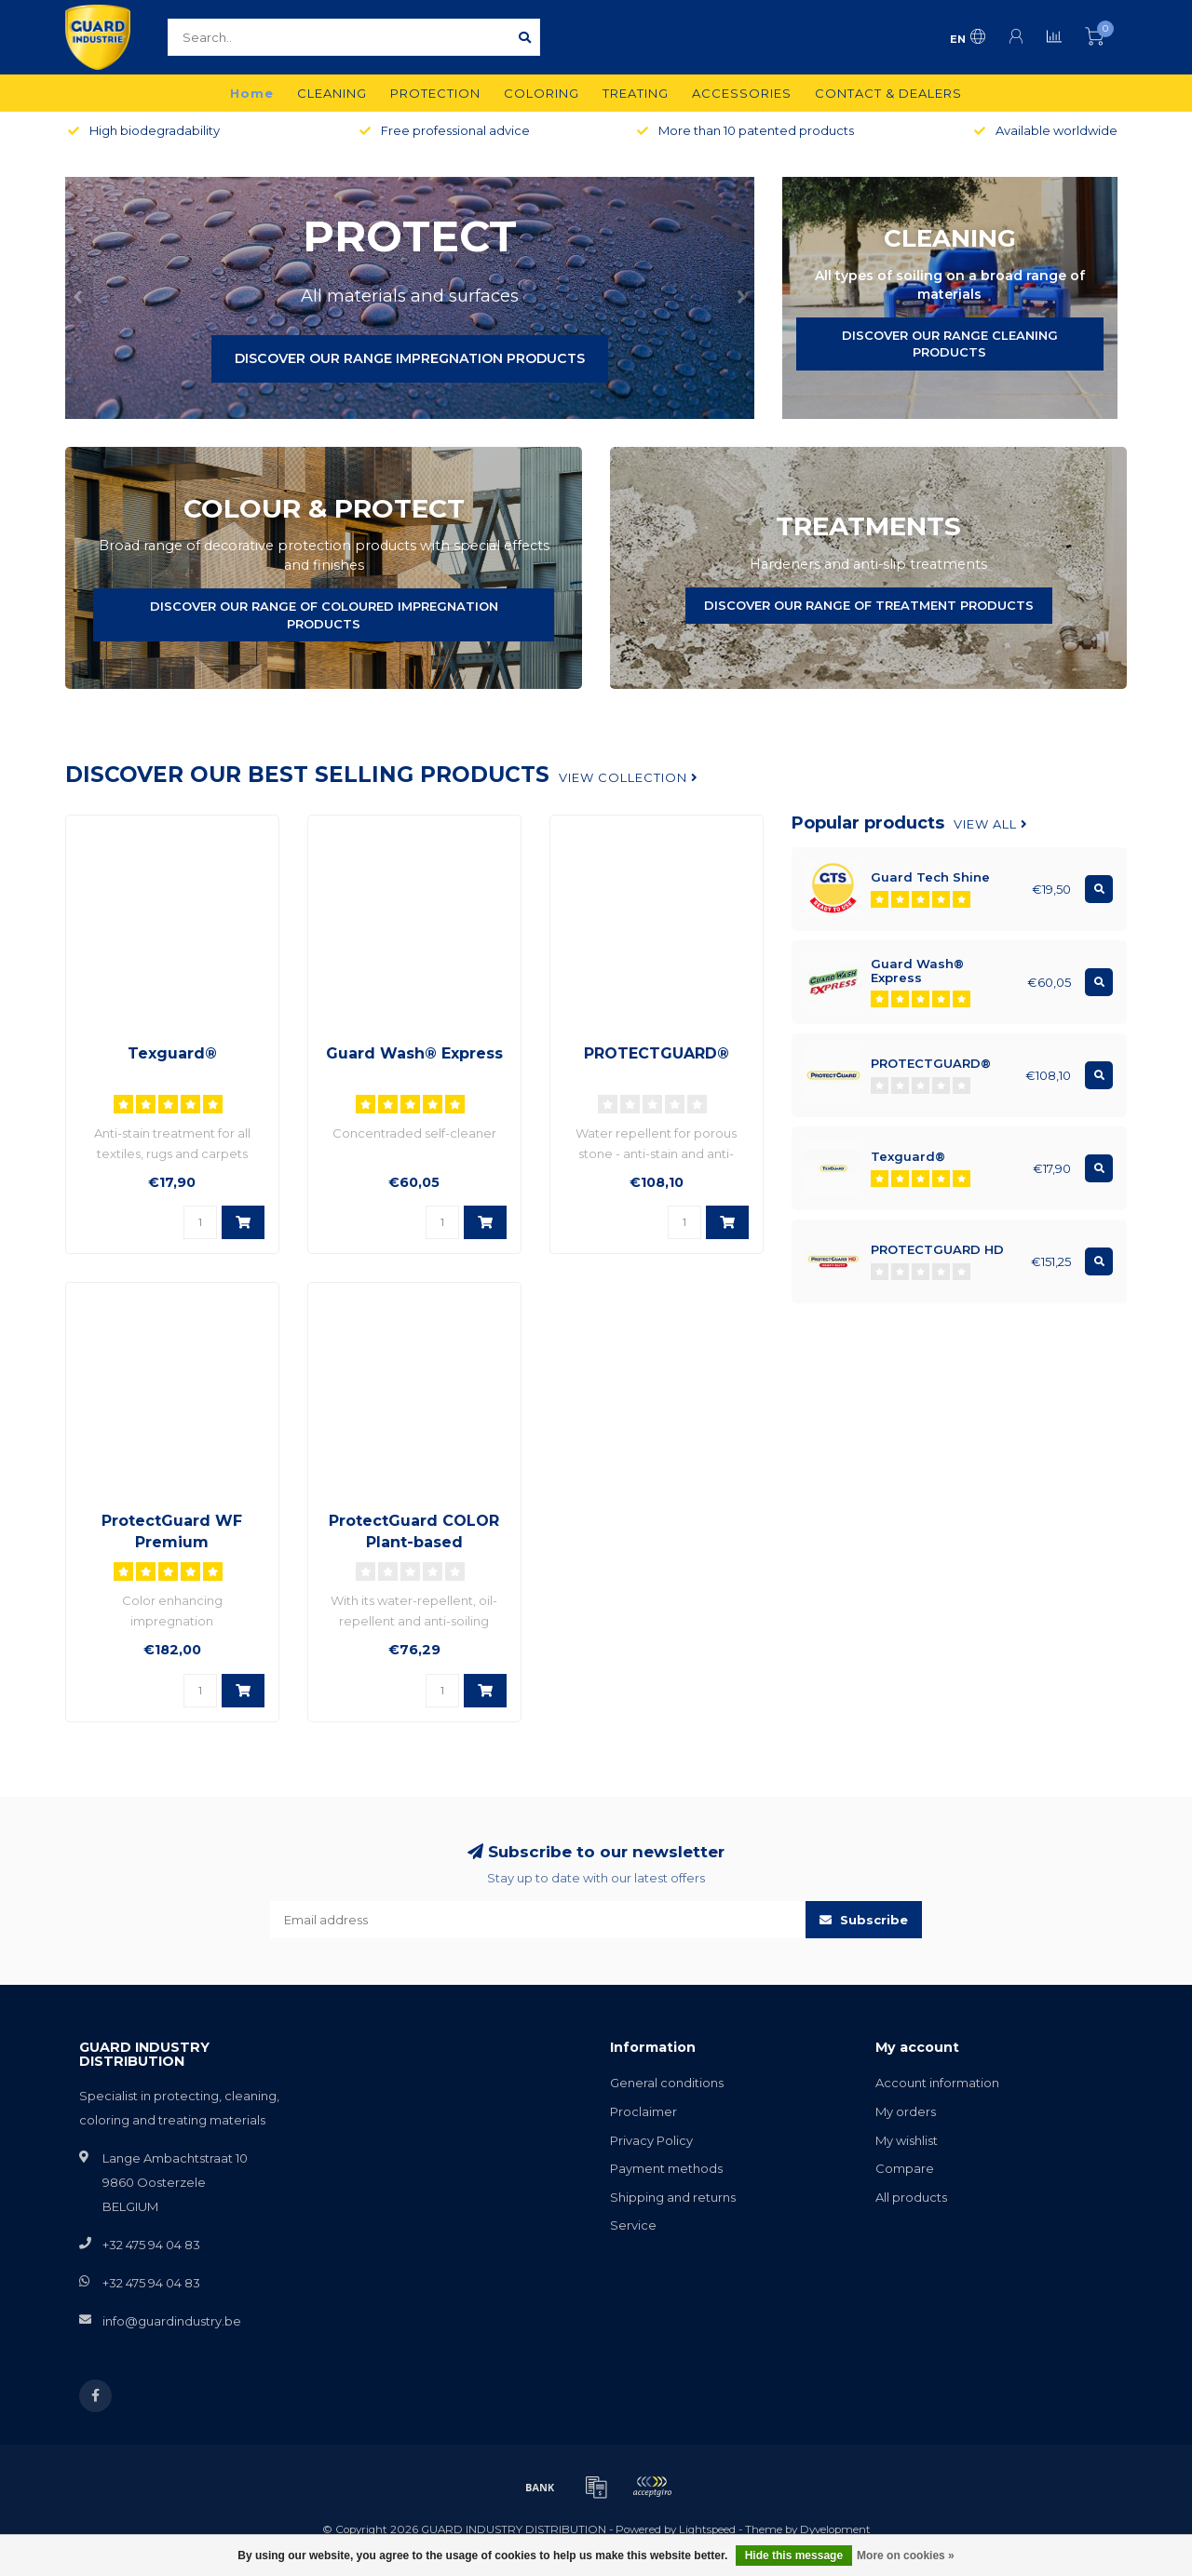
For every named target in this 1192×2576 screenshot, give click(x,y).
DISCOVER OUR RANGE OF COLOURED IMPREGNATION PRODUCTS (324, 615)
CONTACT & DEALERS (888, 93)
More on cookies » (906, 2555)
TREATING (636, 93)
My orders (905, 2111)
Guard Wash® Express (414, 1053)
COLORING (541, 93)
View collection (628, 777)
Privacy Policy (651, 2140)
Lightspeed (707, 2529)
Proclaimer (643, 2111)
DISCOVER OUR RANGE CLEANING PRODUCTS (950, 344)
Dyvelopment (835, 2529)
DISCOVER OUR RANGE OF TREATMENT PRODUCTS (869, 605)
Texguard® (172, 1053)
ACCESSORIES (742, 93)
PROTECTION (435, 93)
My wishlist (906, 2140)
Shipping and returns (673, 2197)
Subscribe (864, 1919)
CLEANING (332, 93)
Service (633, 2225)
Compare (904, 2168)
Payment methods (666, 2168)
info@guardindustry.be (171, 2320)
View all (991, 823)
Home (252, 93)
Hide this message (794, 2555)
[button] (79, 298)
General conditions (667, 2082)
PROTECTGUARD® (656, 1053)
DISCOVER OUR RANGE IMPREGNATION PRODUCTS (410, 358)
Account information (937, 2082)
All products (911, 2197)
